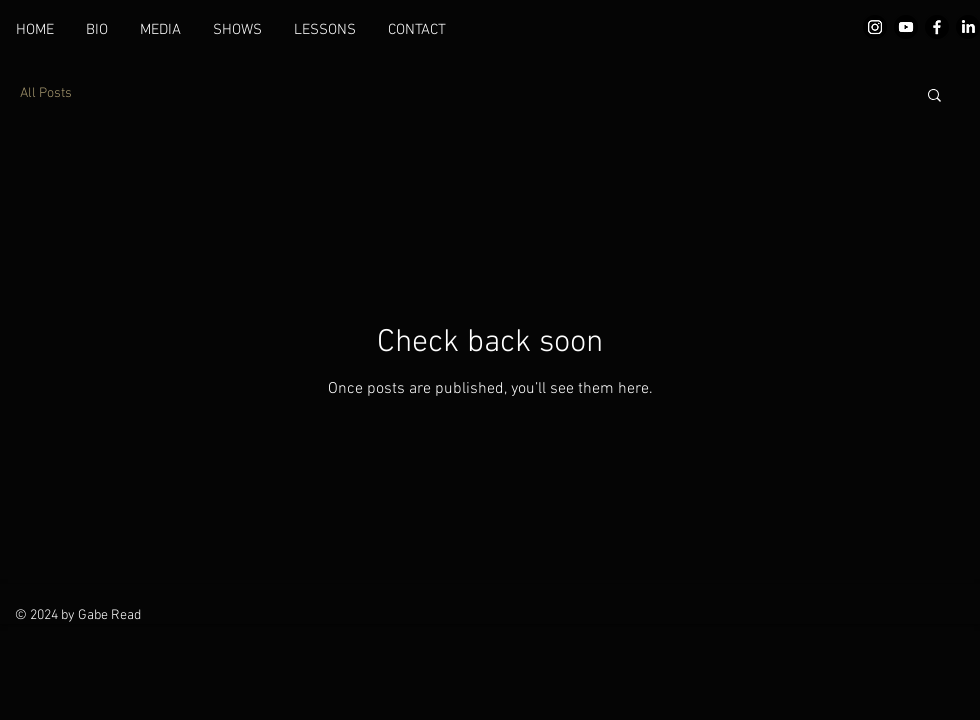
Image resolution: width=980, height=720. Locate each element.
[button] (934, 96)
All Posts (46, 93)
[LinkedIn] (968, 27)
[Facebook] (937, 27)
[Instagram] (875, 27)
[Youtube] (906, 27)
